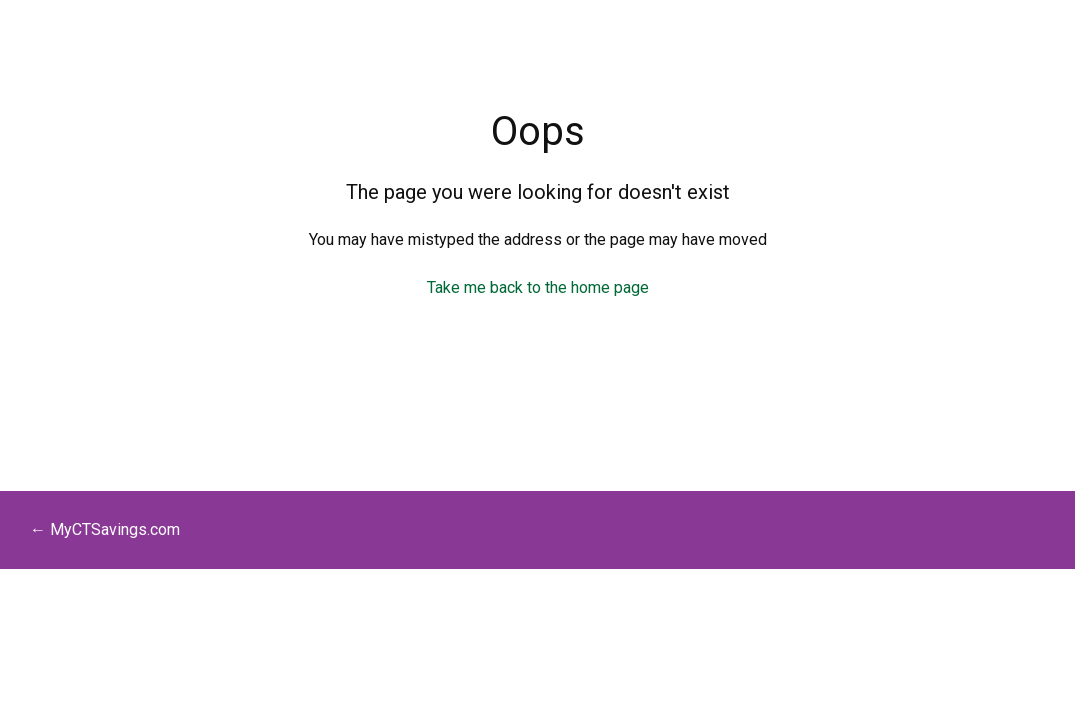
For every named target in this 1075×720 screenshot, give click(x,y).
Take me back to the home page (538, 287)
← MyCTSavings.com (105, 529)
